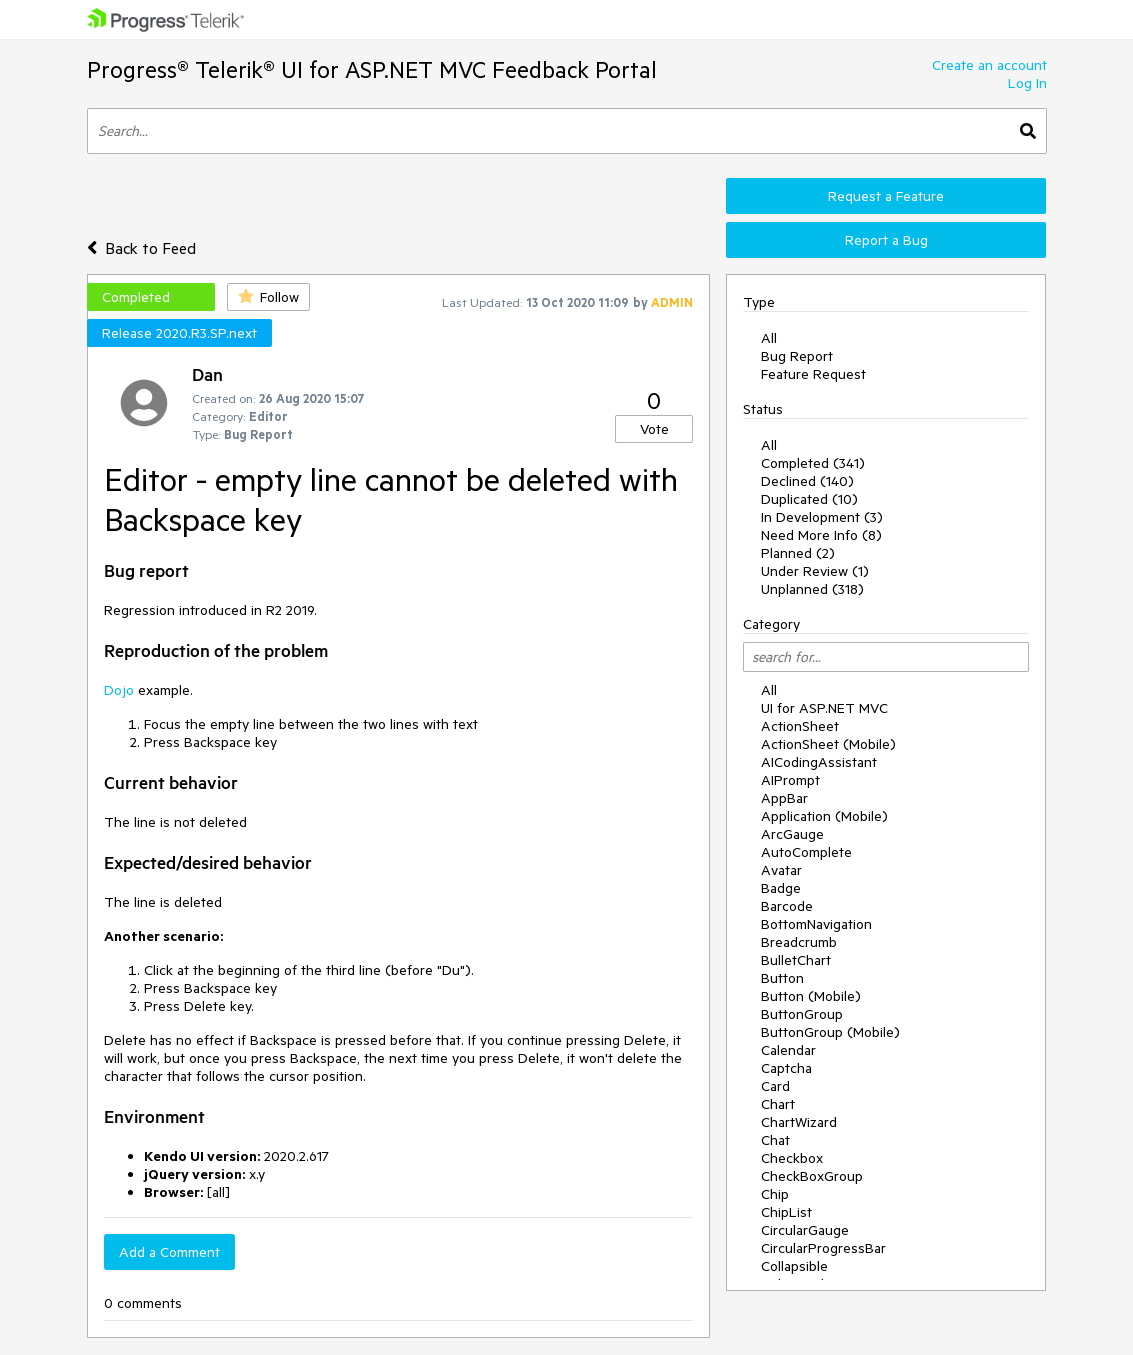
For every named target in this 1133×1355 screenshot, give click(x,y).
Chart (778, 1104)
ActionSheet (800, 726)
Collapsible (794, 1266)
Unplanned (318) (812, 589)
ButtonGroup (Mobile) (830, 1032)
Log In (1027, 83)
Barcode (787, 906)
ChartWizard (799, 1122)
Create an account (989, 65)
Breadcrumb (799, 942)
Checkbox (792, 1158)
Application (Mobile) (824, 816)
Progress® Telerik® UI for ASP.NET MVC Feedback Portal (372, 69)
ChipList (786, 1212)
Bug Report (797, 356)
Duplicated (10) (809, 499)
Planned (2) (798, 553)
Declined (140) (807, 481)
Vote (654, 429)
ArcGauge (792, 834)
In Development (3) (822, 517)
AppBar (784, 798)
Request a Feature (886, 196)
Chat (775, 1140)
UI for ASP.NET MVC (824, 708)
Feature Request (813, 374)
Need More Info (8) (821, 535)
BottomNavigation (816, 924)
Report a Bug (886, 240)
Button (782, 978)
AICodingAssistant (819, 762)
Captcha (786, 1068)
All (769, 338)
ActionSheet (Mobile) (828, 744)
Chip (775, 1194)
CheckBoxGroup (812, 1176)
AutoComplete (806, 852)
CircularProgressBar (823, 1248)
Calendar (788, 1050)
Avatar (781, 870)
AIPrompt (790, 780)
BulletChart (796, 960)
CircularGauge (805, 1230)
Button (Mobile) (811, 996)
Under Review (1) (815, 571)
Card (775, 1086)
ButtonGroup (802, 1014)
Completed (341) (813, 463)
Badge (781, 888)
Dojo (119, 690)
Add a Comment (169, 1252)
